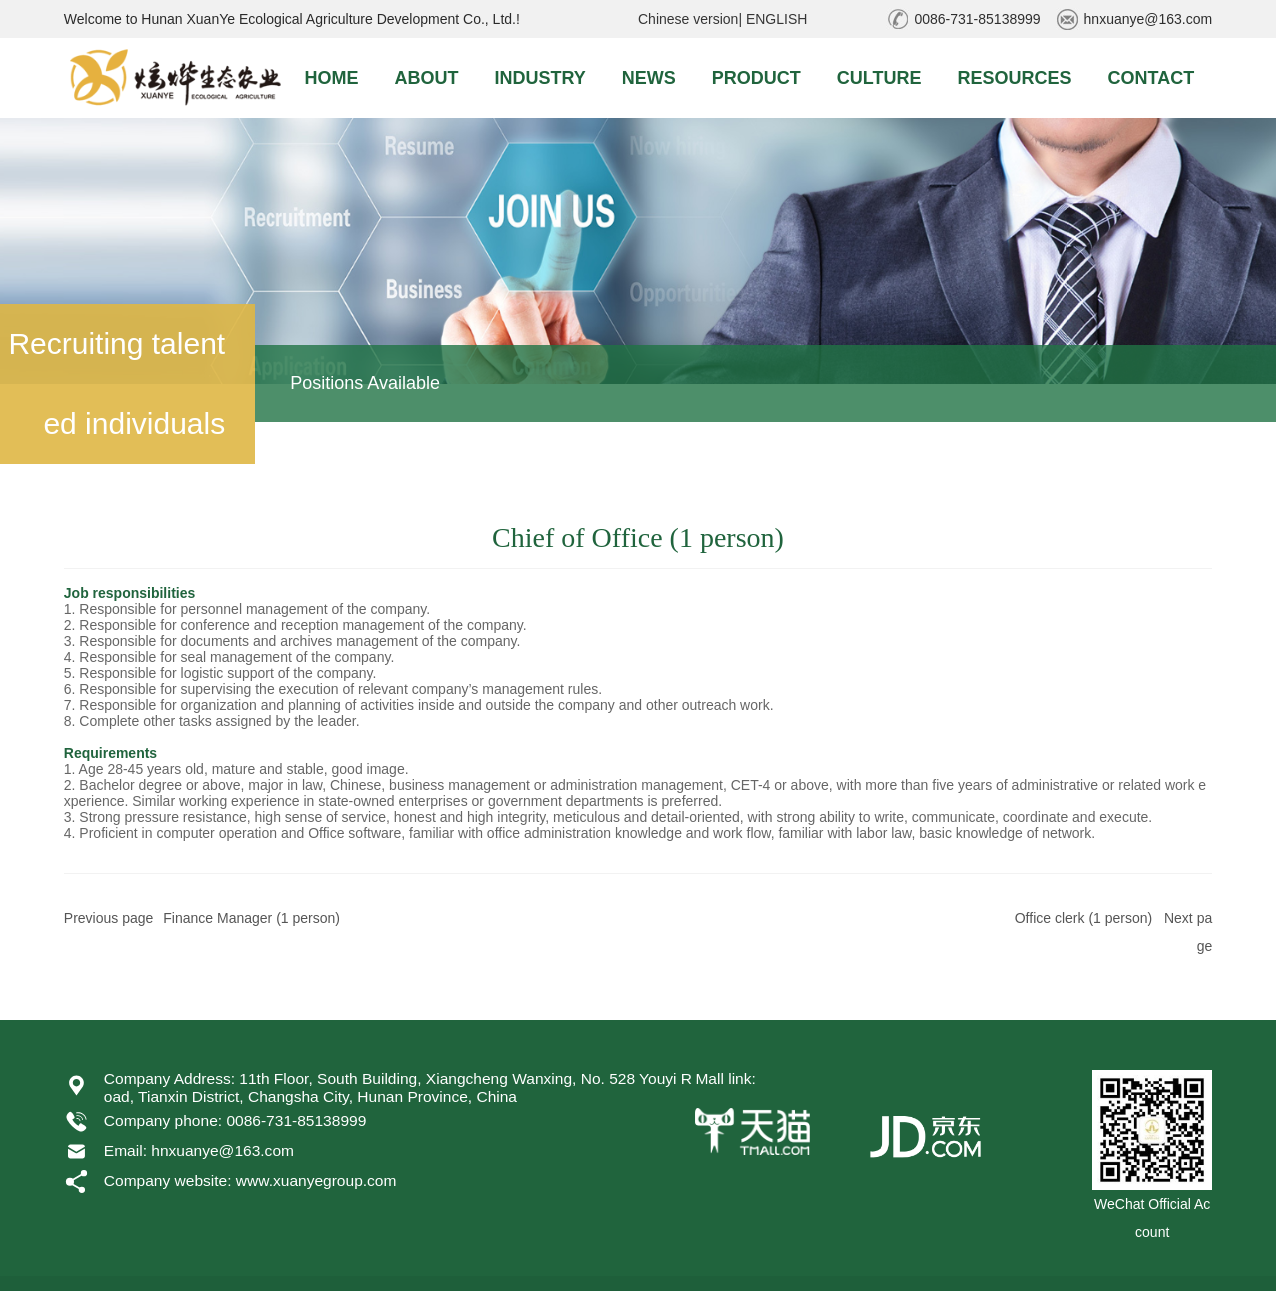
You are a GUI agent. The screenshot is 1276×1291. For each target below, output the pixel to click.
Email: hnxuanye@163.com (199, 1150)
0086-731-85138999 (977, 19)
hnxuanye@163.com (1148, 19)
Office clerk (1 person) (1083, 918)
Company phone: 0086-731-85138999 (235, 1120)
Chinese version (688, 19)
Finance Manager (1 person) (251, 918)
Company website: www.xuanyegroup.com (250, 1180)
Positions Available (365, 383)
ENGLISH (776, 19)
